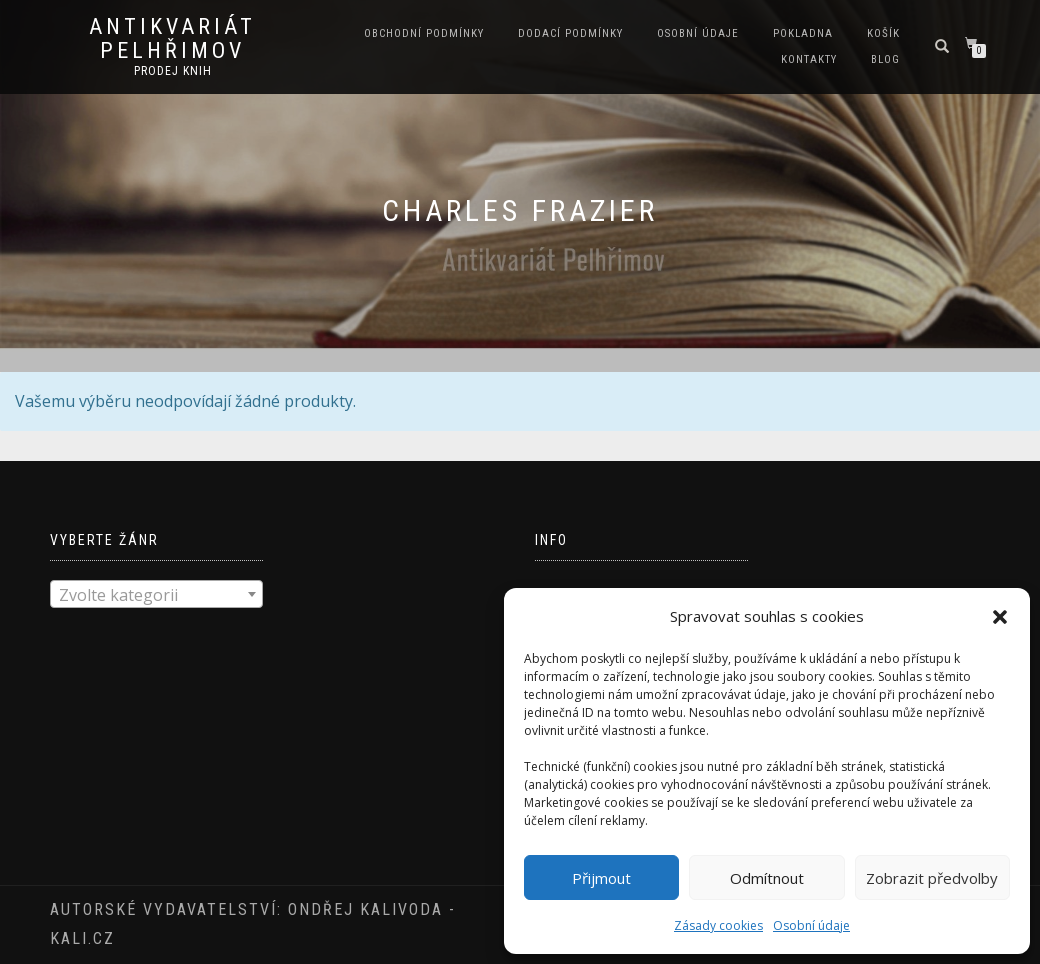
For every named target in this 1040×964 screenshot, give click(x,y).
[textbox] (156, 595)
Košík (883, 33)
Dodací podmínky (570, 33)
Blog (885, 59)
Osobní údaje (811, 925)
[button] (1000, 617)
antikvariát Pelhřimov (172, 39)
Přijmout (601, 878)
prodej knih (173, 71)
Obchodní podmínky (424, 33)
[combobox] (156, 594)
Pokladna (803, 33)
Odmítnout (767, 878)
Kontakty (809, 59)
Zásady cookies (718, 925)
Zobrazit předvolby (932, 878)
